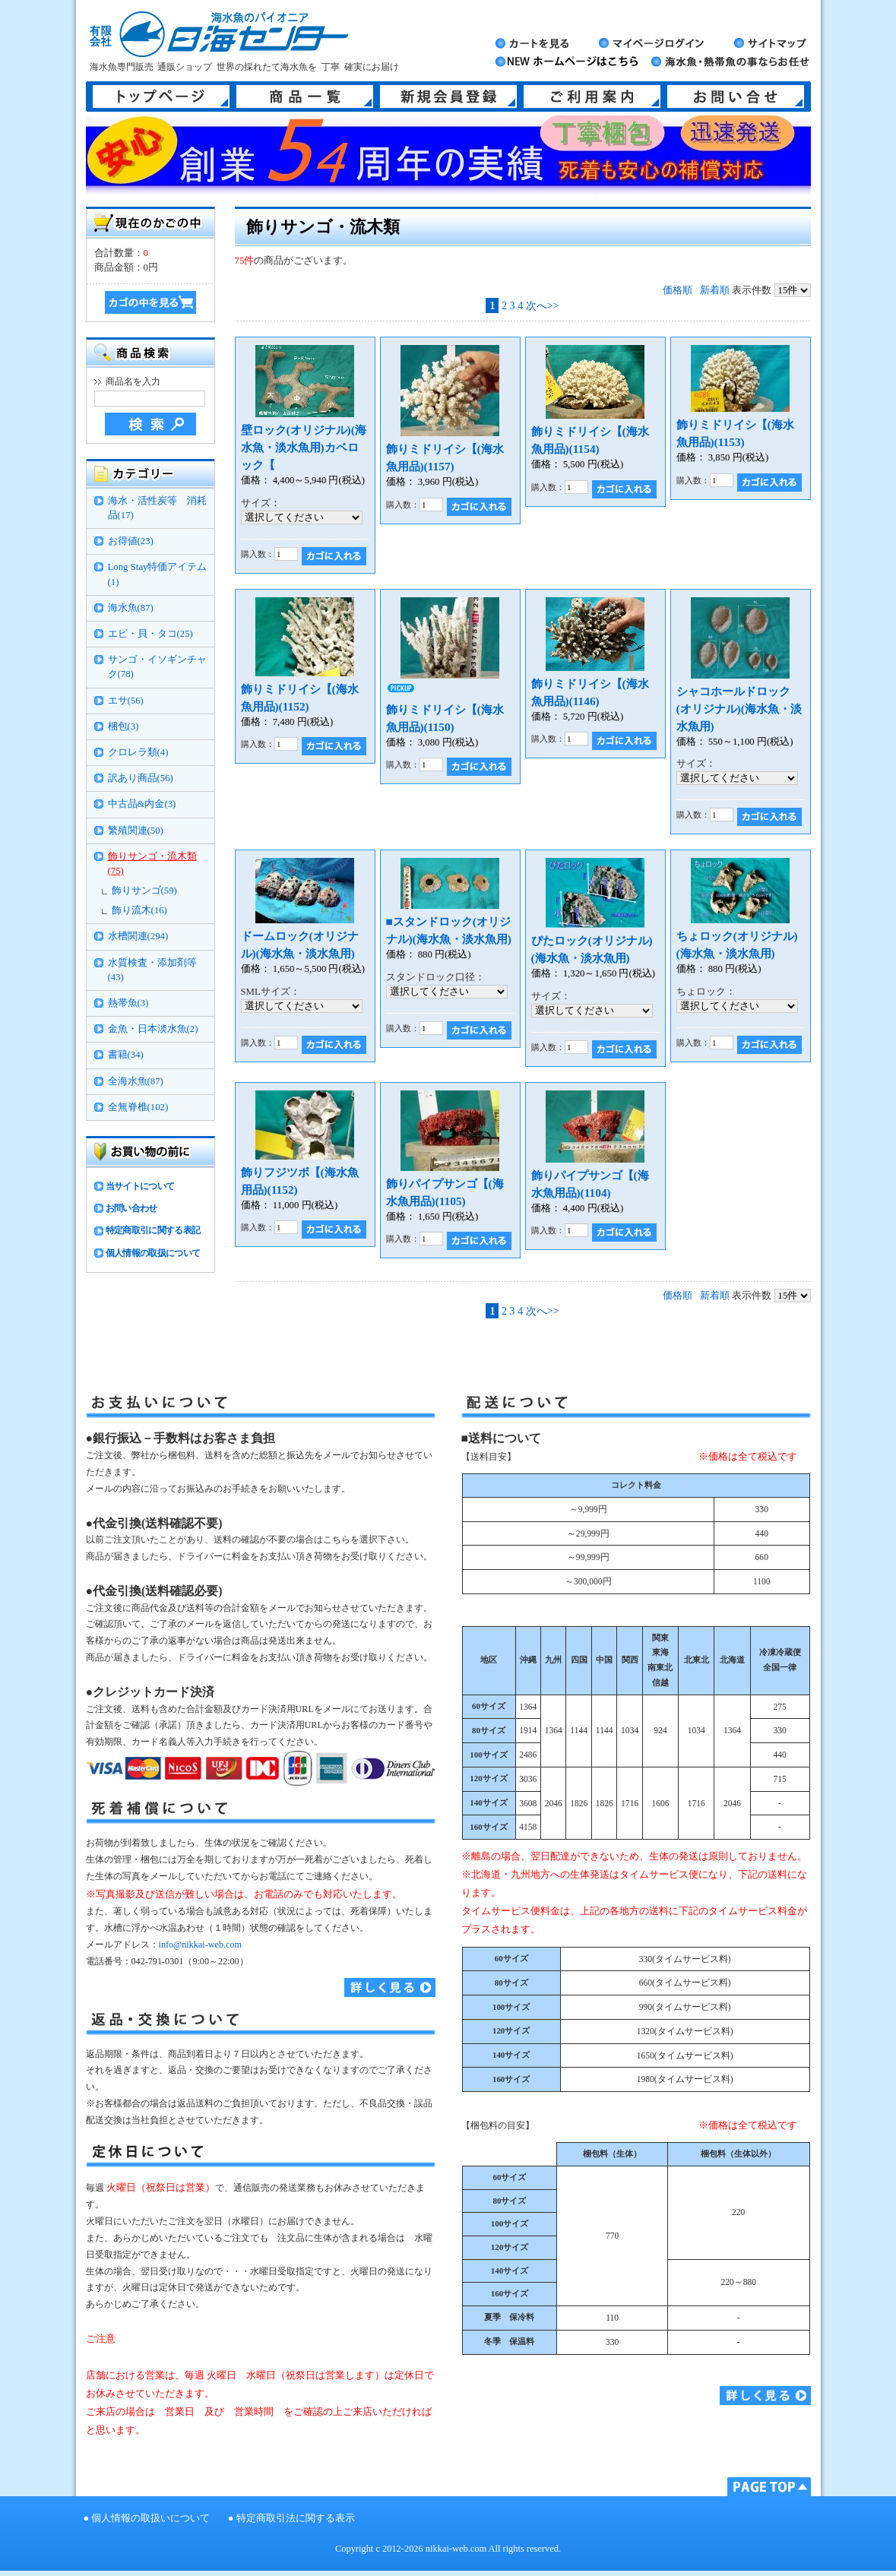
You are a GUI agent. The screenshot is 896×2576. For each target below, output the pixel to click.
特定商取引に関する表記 (153, 1230)
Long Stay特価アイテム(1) (157, 574)
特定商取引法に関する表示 (295, 2518)
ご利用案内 (592, 96)
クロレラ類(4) (138, 752)
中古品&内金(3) (142, 804)
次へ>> (542, 305)
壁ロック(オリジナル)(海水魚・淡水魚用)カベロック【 (303, 447)
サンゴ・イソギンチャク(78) (157, 666)
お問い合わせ (131, 1208)
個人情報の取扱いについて (150, 2518)
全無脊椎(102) (138, 1107)
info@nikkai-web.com (200, 1944)
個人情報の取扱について (153, 1253)
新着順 (715, 290)
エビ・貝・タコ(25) (150, 633)
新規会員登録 (448, 96)
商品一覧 (304, 96)
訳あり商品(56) (140, 778)
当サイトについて (140, 1186)
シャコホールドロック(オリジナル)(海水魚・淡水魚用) (739, 709)
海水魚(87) (131, 608)
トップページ (161, 96)
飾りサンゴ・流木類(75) (152, 863)
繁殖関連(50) (135, 830)
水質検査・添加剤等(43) (152, 970)
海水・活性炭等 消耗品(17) (157, 508)
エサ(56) (126, 700)
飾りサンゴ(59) (144, 890)
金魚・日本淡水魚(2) (153, 1029)
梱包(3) (123, 726)
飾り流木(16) (139, 910)
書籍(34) (126, 1054)
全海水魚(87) (135, 1081)
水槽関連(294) (138, 936)
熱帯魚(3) (128, 1003)
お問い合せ (735, 96)
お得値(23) (131, 541)
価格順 (677, 290)
